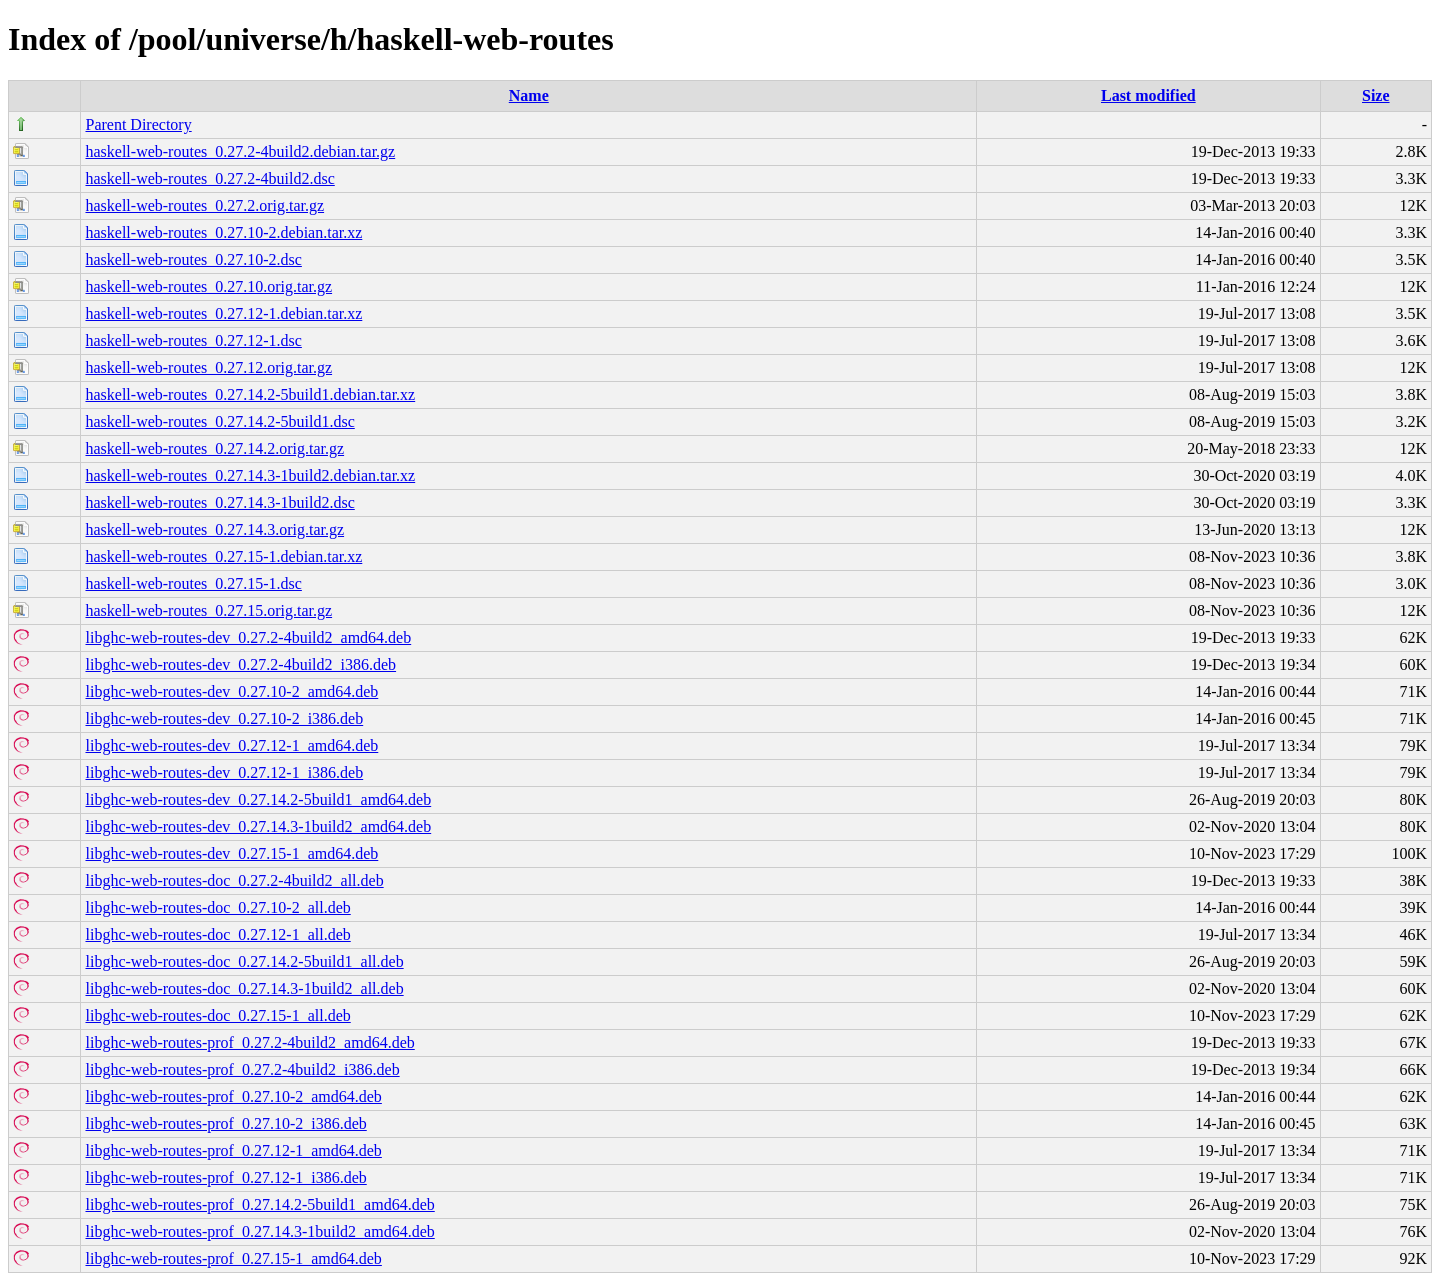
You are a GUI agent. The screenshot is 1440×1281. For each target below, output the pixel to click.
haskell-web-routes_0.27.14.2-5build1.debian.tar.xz (250, 394)
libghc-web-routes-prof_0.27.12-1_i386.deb (225, 1177)
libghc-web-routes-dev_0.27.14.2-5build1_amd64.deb (258, 799)
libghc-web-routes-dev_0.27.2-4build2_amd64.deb (248, 637)
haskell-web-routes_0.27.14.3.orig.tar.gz (214, 529)
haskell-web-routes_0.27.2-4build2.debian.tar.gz (240, 151)
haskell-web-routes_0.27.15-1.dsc (193, 583)
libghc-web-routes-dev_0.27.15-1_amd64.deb (231, 853)
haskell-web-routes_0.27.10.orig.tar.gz (208, 286)
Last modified (1148, 95)
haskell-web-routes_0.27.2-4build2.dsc (209, 178)
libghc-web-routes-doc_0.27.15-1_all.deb (217, 1015)
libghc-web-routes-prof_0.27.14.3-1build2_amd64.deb (259, 1231)
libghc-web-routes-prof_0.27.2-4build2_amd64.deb (249, 1042)
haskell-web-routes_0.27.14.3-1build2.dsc (219, 502)
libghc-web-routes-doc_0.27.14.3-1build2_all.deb (244, 988)
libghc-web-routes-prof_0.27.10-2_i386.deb (225, 1123)
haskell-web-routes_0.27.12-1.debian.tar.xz (223, 313)
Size (1376, 95)
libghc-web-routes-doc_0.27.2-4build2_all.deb (234, 880)
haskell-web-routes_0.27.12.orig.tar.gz (208, 367)
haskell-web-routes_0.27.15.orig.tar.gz (208, 610)
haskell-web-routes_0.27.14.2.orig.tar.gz (214, 448)
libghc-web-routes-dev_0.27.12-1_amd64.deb (231, 745)
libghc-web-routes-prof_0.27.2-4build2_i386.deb (242, 1069)
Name (529, 95)
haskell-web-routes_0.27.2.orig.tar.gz (204, 205)
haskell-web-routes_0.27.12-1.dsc (193, 340)
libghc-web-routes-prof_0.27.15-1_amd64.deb (233, 1258)
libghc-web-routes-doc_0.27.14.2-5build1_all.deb (244, 961)
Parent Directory (138, 124)
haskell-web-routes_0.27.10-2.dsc (193, 259)
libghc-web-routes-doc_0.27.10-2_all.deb (217, 907)
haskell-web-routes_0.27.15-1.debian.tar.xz (223, 556)
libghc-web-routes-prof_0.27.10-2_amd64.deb (233, 1096)
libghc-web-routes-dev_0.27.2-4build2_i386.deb (240, 664)
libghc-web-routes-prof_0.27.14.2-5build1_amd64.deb (259, 1204)
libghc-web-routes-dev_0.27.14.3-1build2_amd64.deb (258, 826)
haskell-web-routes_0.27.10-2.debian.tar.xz (223, 232)
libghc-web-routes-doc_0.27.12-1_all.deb (217, 934)
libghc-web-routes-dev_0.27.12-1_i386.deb (224, 772)
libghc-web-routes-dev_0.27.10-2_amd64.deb (231, 691)
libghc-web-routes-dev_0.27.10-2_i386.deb (224, 718)
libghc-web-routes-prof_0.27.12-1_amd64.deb (233, 1150)
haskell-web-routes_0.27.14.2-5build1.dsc (219, 421)
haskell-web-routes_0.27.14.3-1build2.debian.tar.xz (250, 475)
